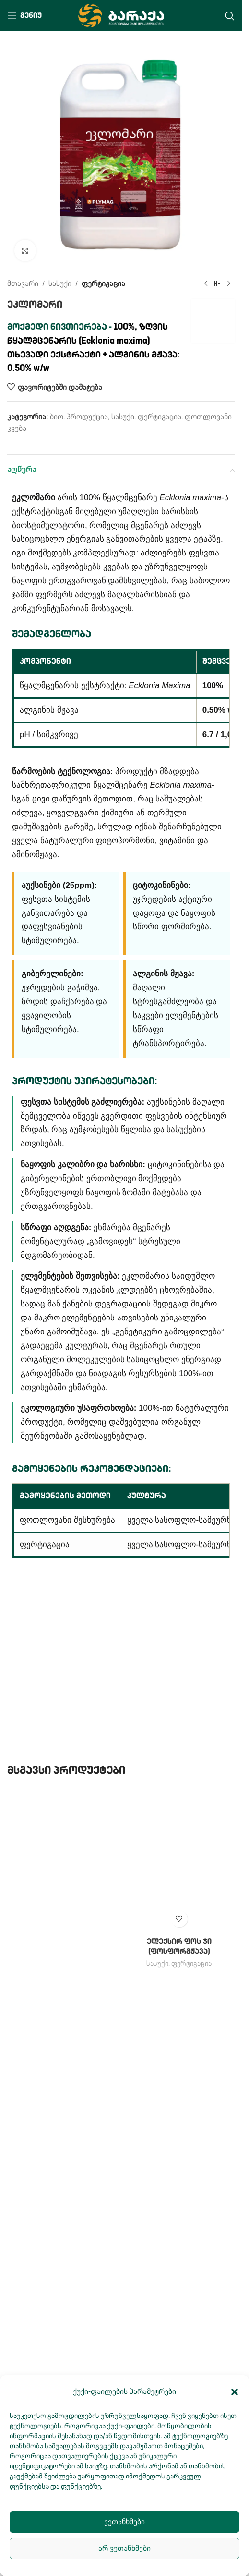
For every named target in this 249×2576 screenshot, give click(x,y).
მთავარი (22, 283)
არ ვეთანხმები (124, 2548)
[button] (234, 2392)
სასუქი (59, 283)
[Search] (229, 15)
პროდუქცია (87, 416)
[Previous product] (206, 284)
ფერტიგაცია (103, 283)
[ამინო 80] (63, 2148)
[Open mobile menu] (24, 15)
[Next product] (229, 284)
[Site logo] (121, 15)
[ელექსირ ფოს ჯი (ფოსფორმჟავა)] (179, 1860)
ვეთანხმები (124, 2522)
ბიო (56, 416)
